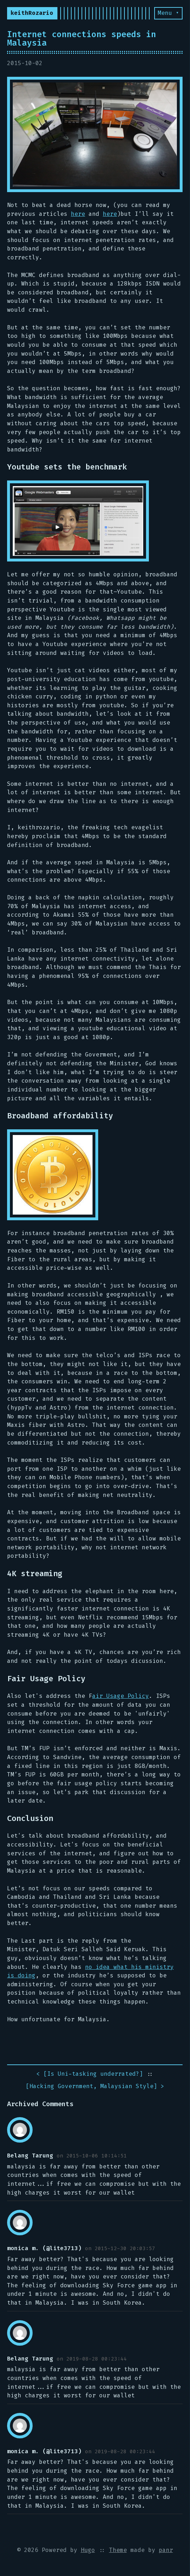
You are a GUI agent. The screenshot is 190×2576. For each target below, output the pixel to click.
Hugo (88, 2550)
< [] (90, 2074)
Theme (118, 2550)
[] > (95, 2086)
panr (166, 2550)
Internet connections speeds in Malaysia (81, 38)
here (78, 214)
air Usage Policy (120, 1696)
